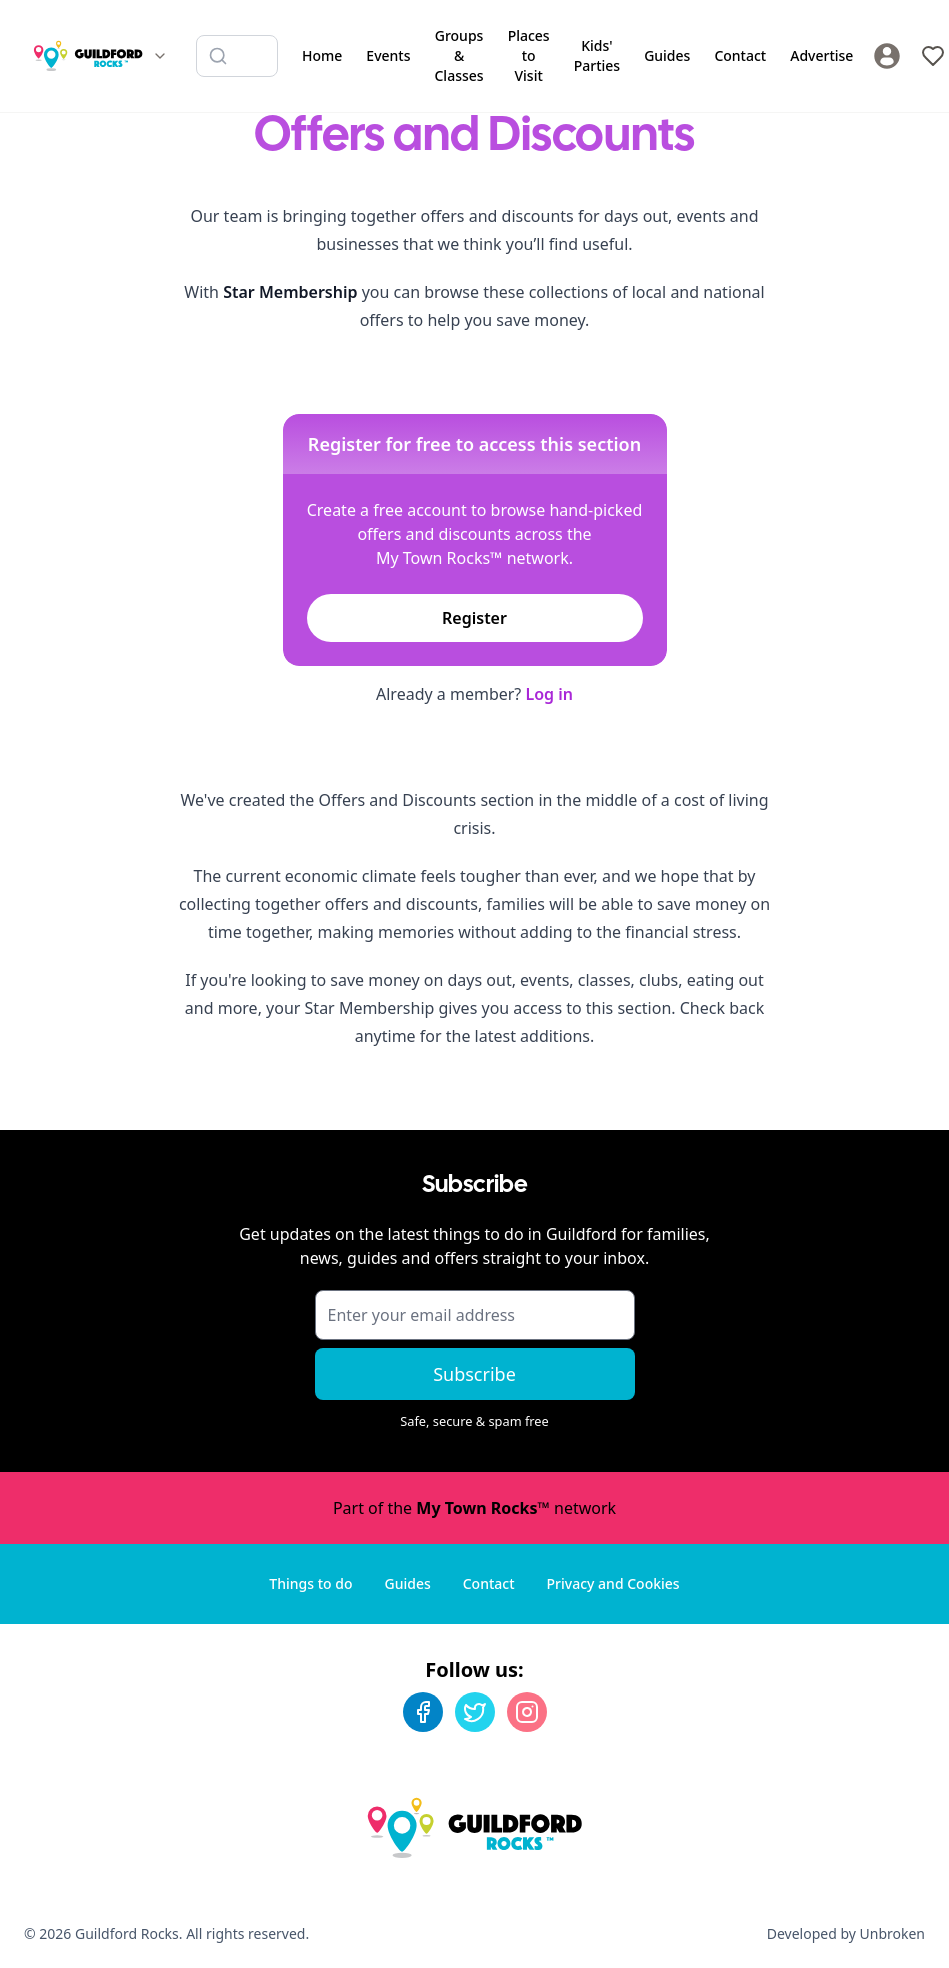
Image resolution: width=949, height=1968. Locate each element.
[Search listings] (237, 56)
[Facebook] (423, 1712)
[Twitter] (475, 1712)
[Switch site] (160, 56)
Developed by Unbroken (846, 1933)
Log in (549, 694)
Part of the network (474, 1508)
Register (474, 618)
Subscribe (474, 1374)
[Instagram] (527, 1712)
